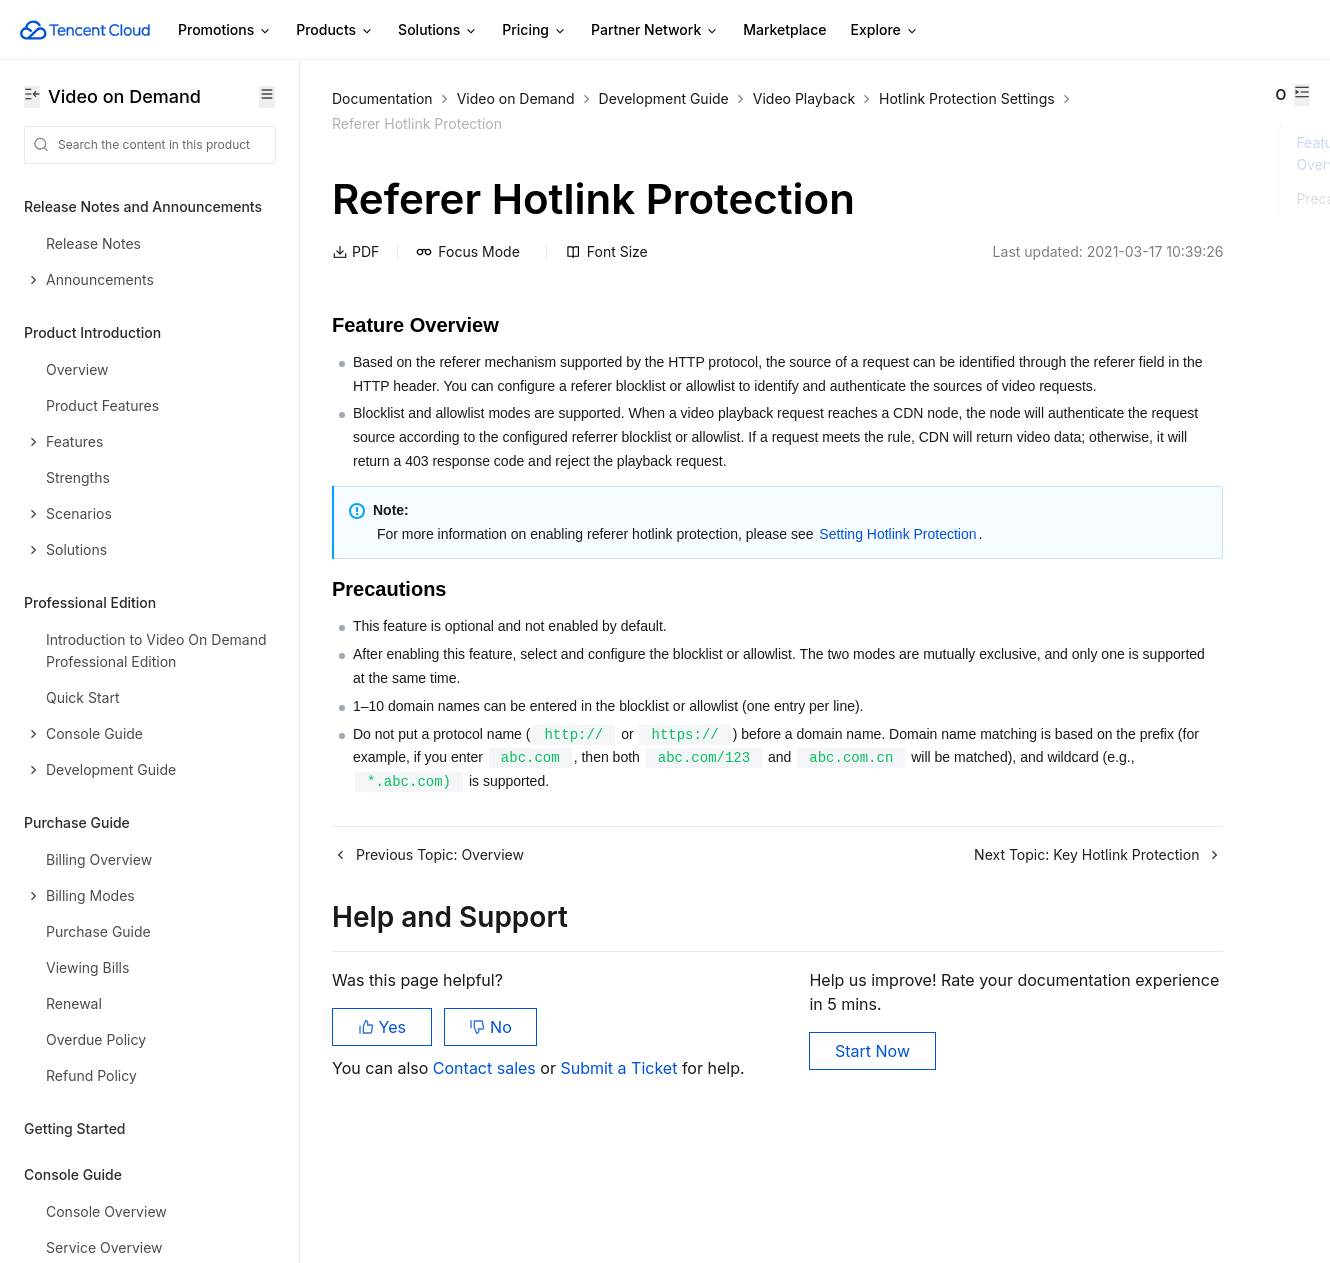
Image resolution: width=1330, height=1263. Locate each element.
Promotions (225, 30)
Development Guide (664, 98)
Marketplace (784, 29)
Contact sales (486, 1163)
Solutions (438, 30)
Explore (885, 30)
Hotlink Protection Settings (420, 123)
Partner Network (655, 30)
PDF (355, 251)
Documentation (382, 98)
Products (335, 30)
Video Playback (804, 98)
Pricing (534, 30)
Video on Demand (516, 98)
